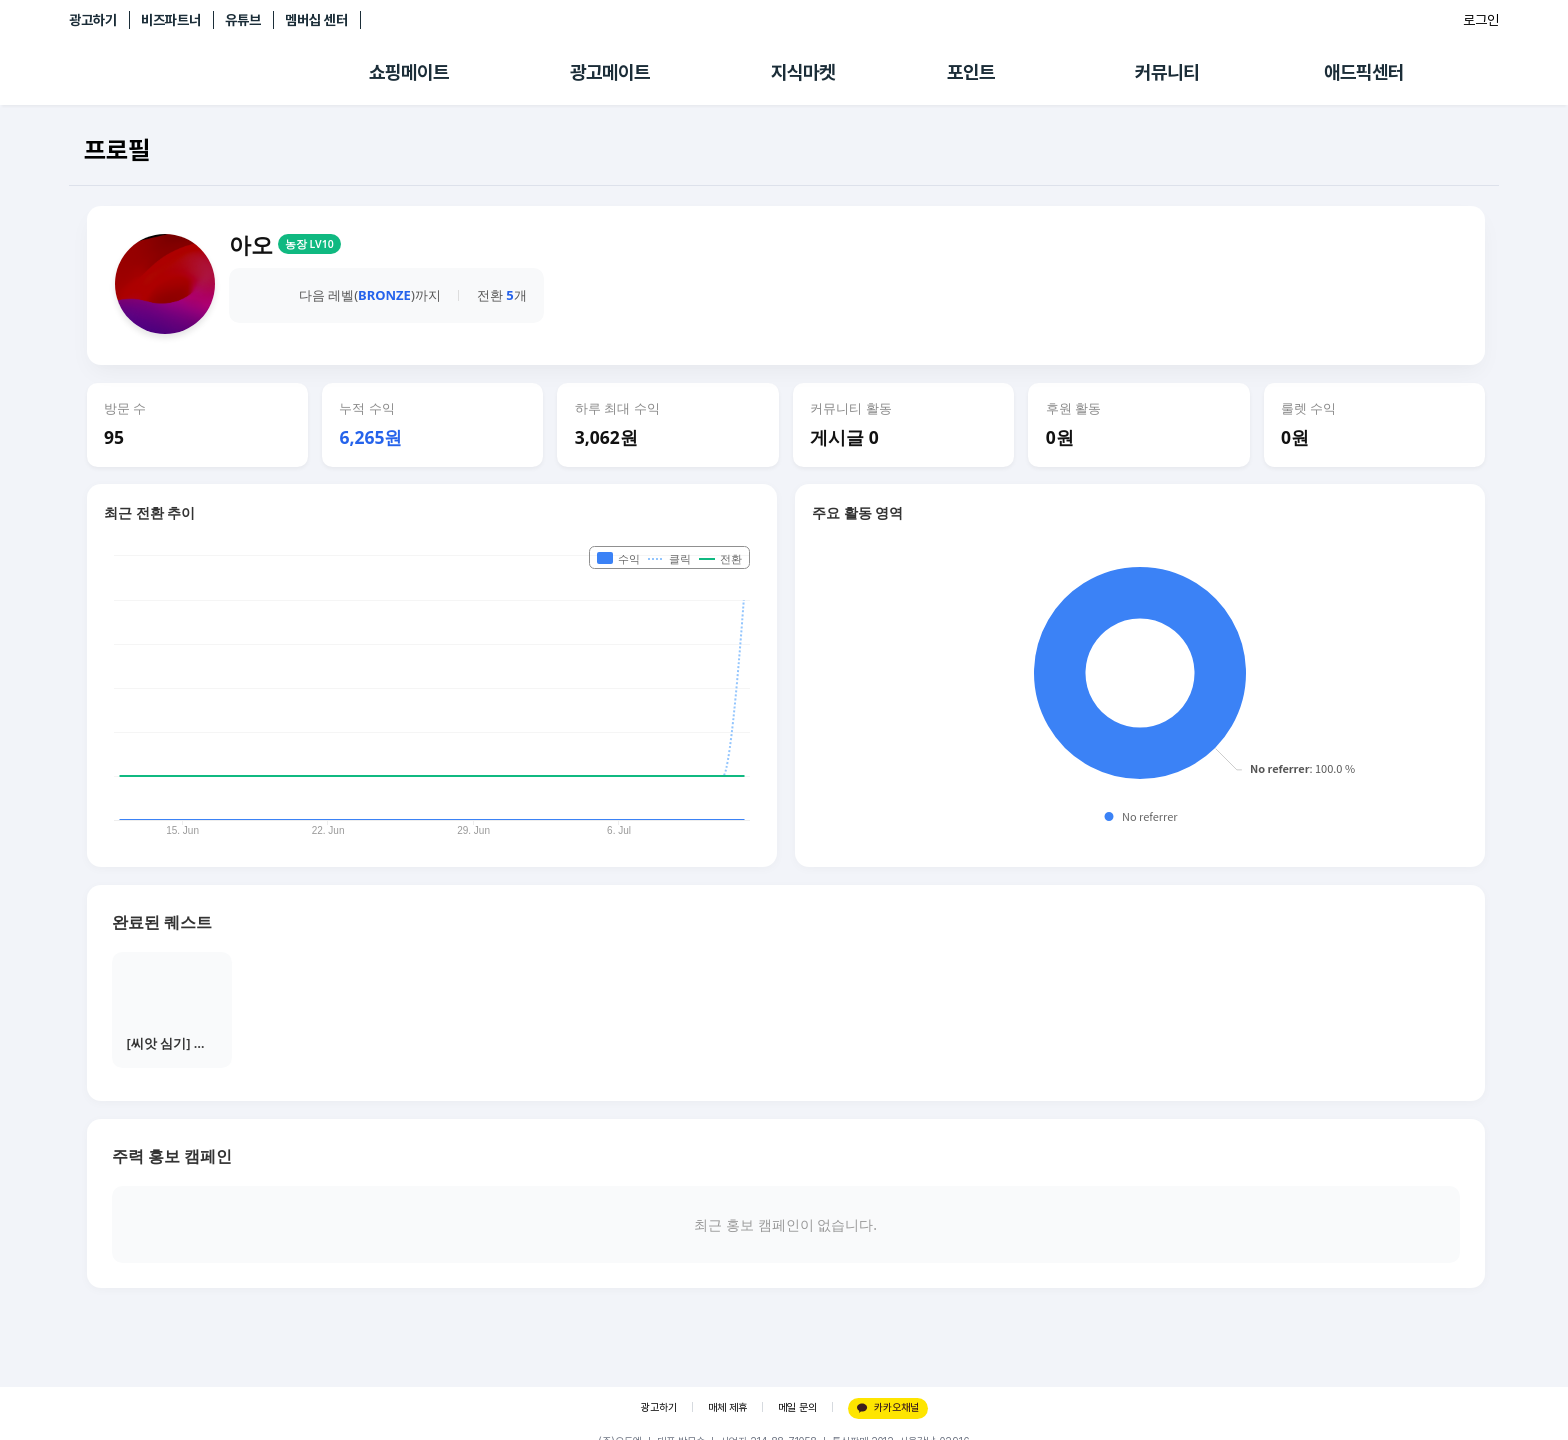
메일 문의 (797, 1407)
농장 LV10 (309, 244)
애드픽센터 (1364, 72)
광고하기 (93, 20)
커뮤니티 (1167, 72)
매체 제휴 (727, 1407)
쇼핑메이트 (409, 72)
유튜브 (243, 20)
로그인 (1481, 20)
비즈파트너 (171, 20)
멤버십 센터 (316, 20)
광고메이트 (610, 72)
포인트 (971, 72)
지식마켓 (803, 72)
